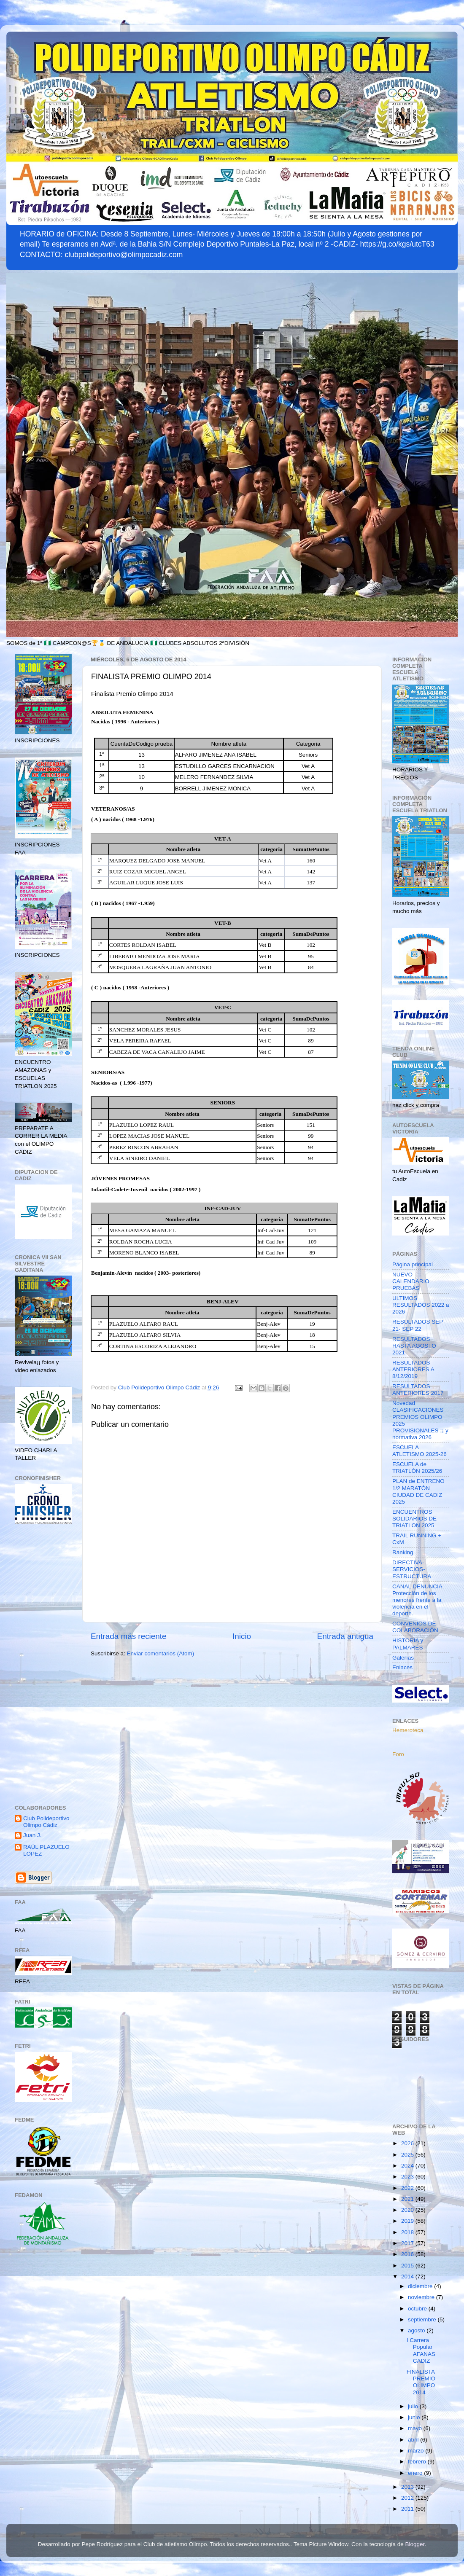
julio (414, 2406)
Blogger (415, 2544)
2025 (408, 2155)
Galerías (403, 1658)
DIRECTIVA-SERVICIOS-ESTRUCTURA (411, 1569)
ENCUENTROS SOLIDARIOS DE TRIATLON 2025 (414, 1518)
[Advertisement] (43, 1665)
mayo (416, 2428)
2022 (408, 2188)
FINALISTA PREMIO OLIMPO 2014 (421, 2382)
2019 (408, 2221)
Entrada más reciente (129, 1636)
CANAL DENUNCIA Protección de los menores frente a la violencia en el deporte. (417, 1600)
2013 (408, 2487)
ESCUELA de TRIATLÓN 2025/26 (417, 1467)
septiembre (423, 2319)
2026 (408, 2143)
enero (416, 2473)
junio (414, 2417)
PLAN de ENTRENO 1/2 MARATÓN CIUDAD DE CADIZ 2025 (418, 1491)
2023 (408, 2176)
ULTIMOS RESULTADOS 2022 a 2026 (420, 1305)
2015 (408, 2265)
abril (414, 2439)
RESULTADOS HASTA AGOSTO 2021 (414, 1346)
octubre (418, 2308)
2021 (408, 2199)
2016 (408, 2254)
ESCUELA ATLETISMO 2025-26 (419, 1450)
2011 (408, 2509)
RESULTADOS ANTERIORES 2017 (418, 1389)
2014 (408, 2276)
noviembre (422, 2297)
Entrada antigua (345, 1636)
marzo (416, 2450)
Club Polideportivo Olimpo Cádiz (46, 1821)
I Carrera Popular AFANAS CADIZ (421, 2350)
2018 (408, 2232)
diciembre (421, 2286)
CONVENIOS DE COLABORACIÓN (415, 1626)
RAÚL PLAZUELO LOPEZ (46, 1850)
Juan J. (32, 1835)
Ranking (402, 1552)
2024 (408, 2165)
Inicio (241, 1636)
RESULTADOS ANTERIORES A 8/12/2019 (413, 1369)
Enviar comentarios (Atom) (160, 1653)
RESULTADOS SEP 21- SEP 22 (417, 1325)
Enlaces (402, 1667)
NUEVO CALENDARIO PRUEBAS (410, 1281)
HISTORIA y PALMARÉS (407, 1643)
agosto (417, 2330)
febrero (418, 2461)
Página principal (412, 1264)
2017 (408, 2243)
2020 (408, 2210)
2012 (408, 2498)
